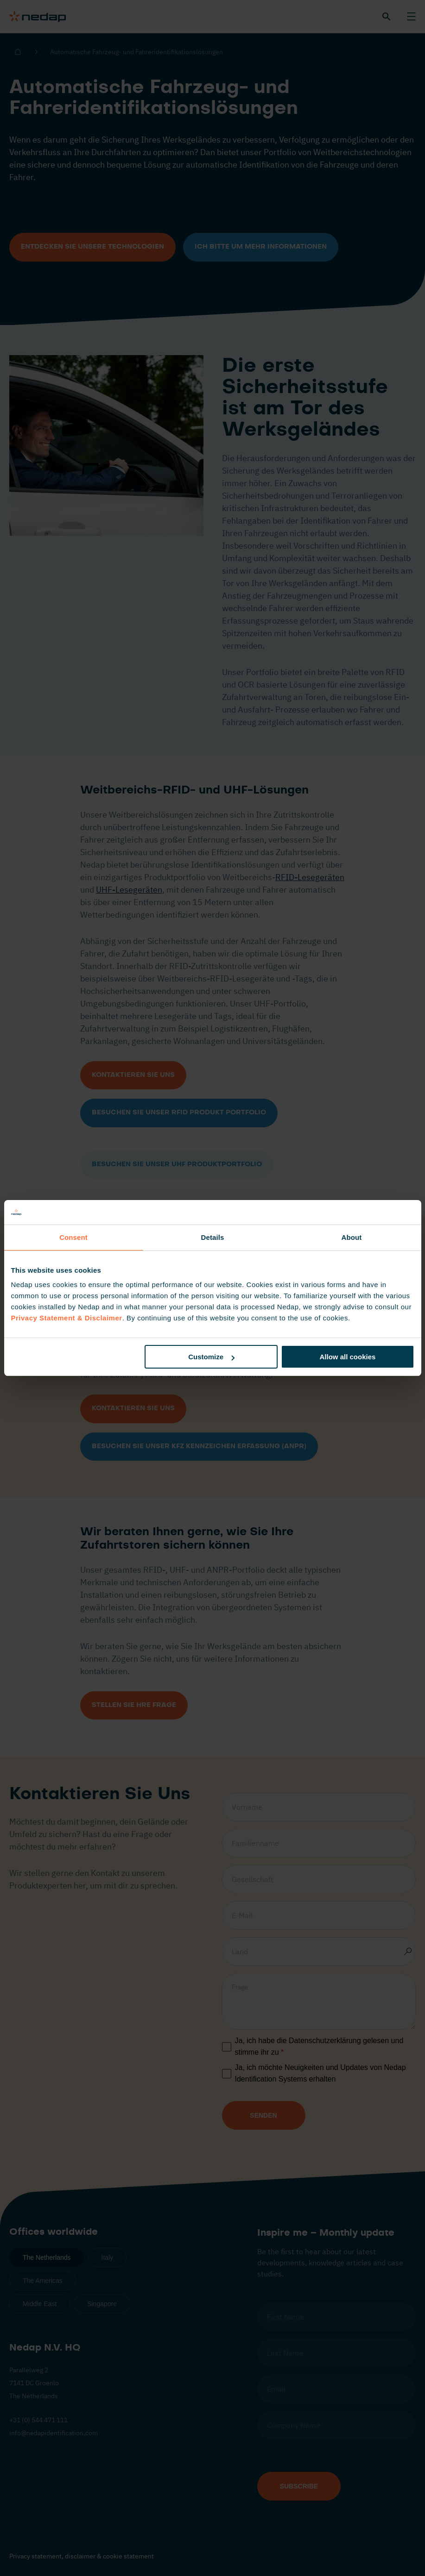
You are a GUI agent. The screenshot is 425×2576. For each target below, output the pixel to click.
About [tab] (352, 1237)
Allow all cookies (348, 1357)
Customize (211, 1357)
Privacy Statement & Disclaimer (66, 1318)
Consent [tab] (73, 1237)
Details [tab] (212, 1237)
